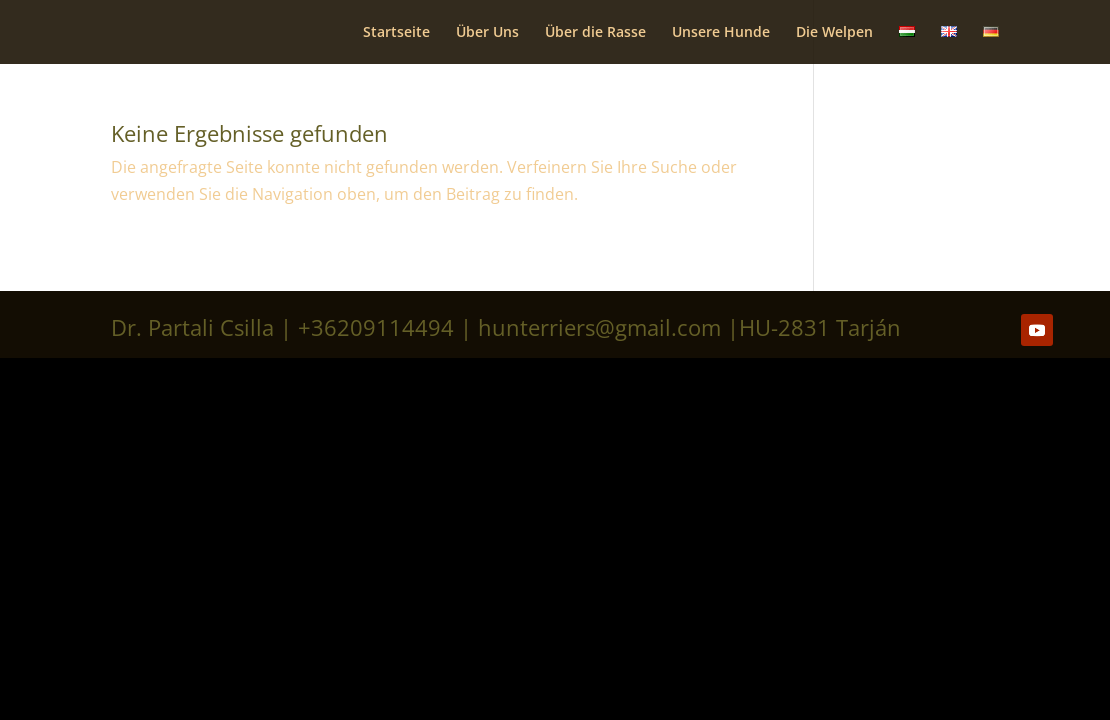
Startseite (396, 33)
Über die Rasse (595, 33)
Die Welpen (834, 33)
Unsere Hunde (721, 33)
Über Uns (487, 33)
